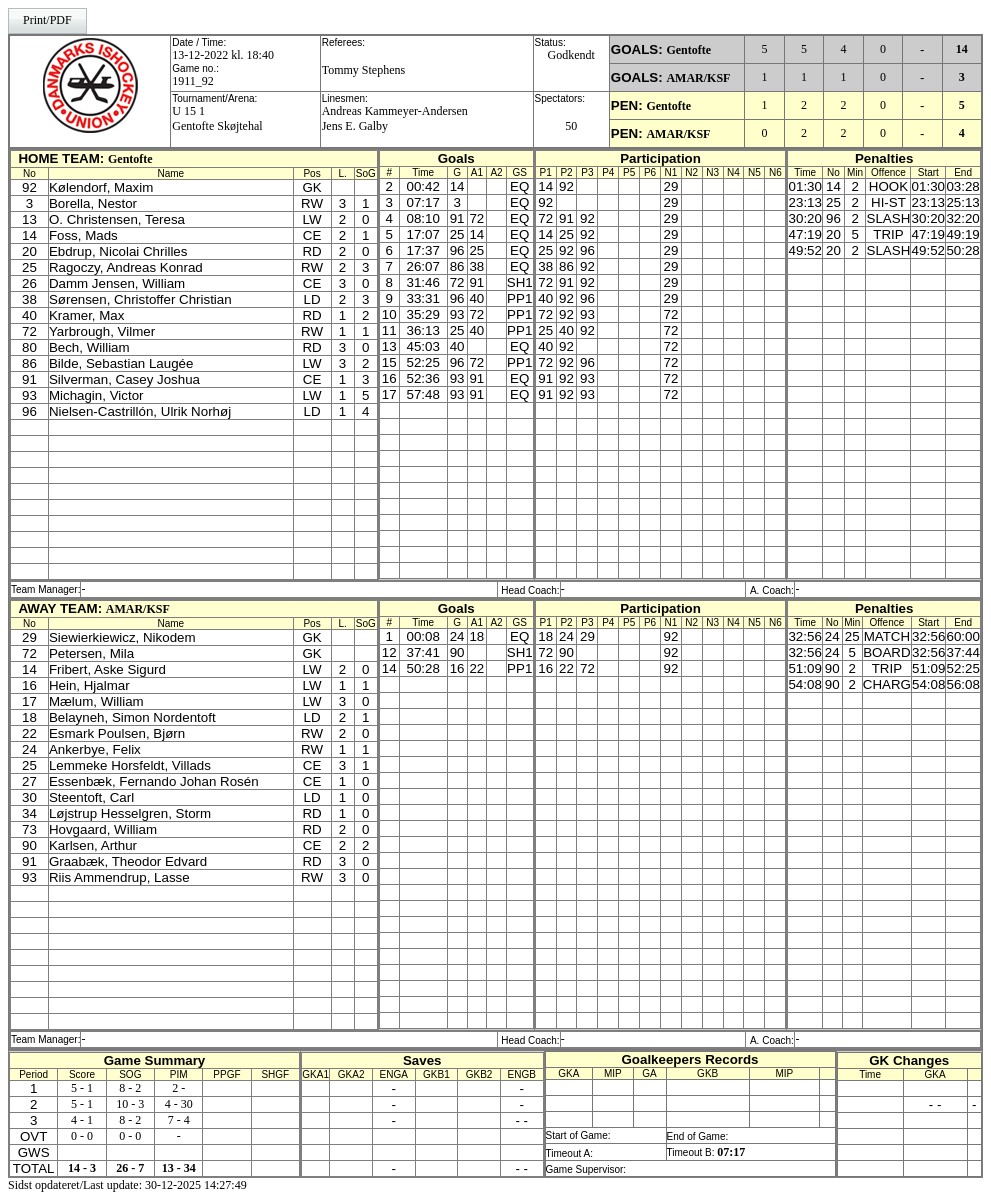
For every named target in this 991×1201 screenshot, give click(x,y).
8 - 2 (130, 1088)
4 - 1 (82, 1120)
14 (962, 49)
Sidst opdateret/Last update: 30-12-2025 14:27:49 (127, 1185)
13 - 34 (179, 1168)
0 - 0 (82, 1136)
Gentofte (688, 50)
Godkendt (571, 55)
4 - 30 (179, 1104)
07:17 (731, 1152)
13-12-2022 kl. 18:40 (223, 55)
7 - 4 (179, 1120)
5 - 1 (82, 1088)
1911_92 (193, 81)
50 (571, 126)
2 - (178, 1088)
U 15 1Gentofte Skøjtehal (217, 118)
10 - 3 (130, 1104)
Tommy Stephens (364, 70)
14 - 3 (82, 1168)
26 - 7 (130, 1168)
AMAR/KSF (698, 78)
